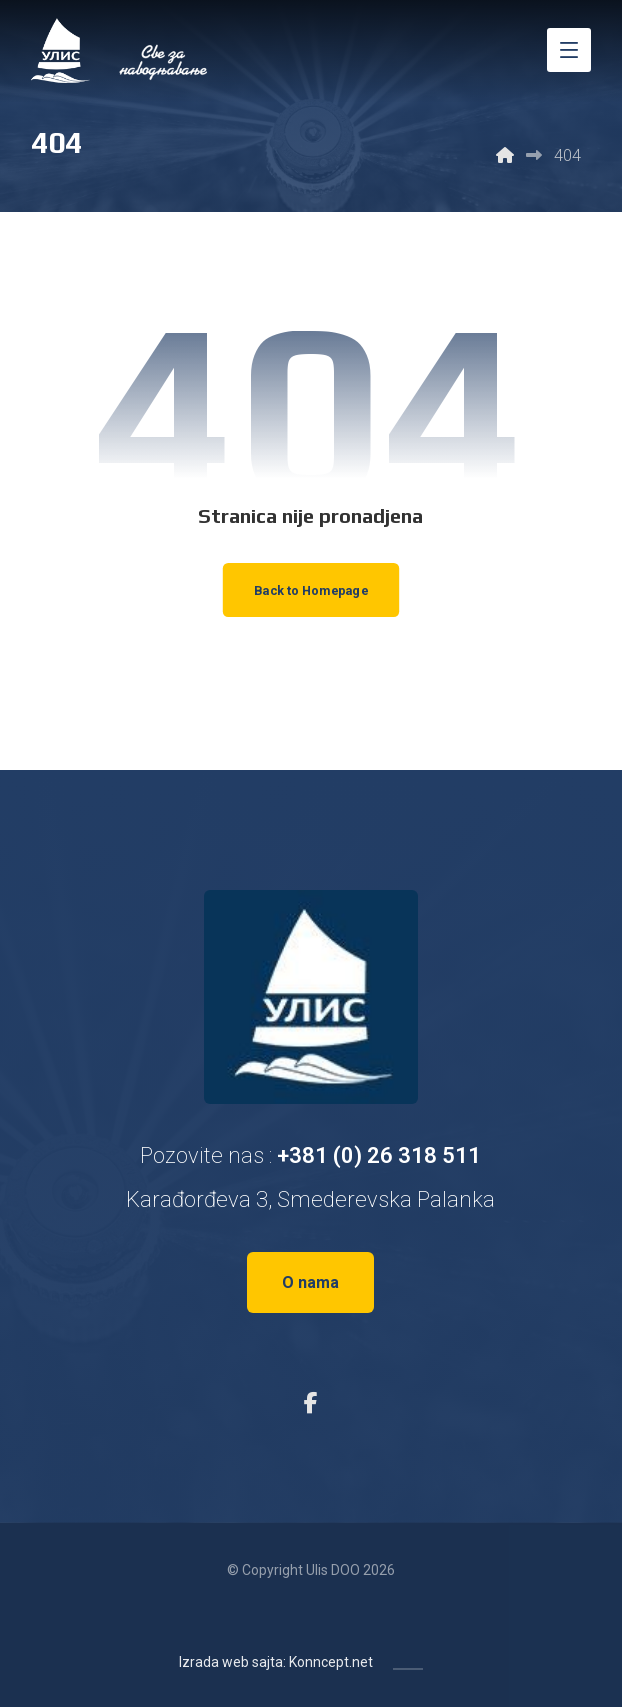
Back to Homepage (310, 590)
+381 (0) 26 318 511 (379, 1155)
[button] (569, 50)
